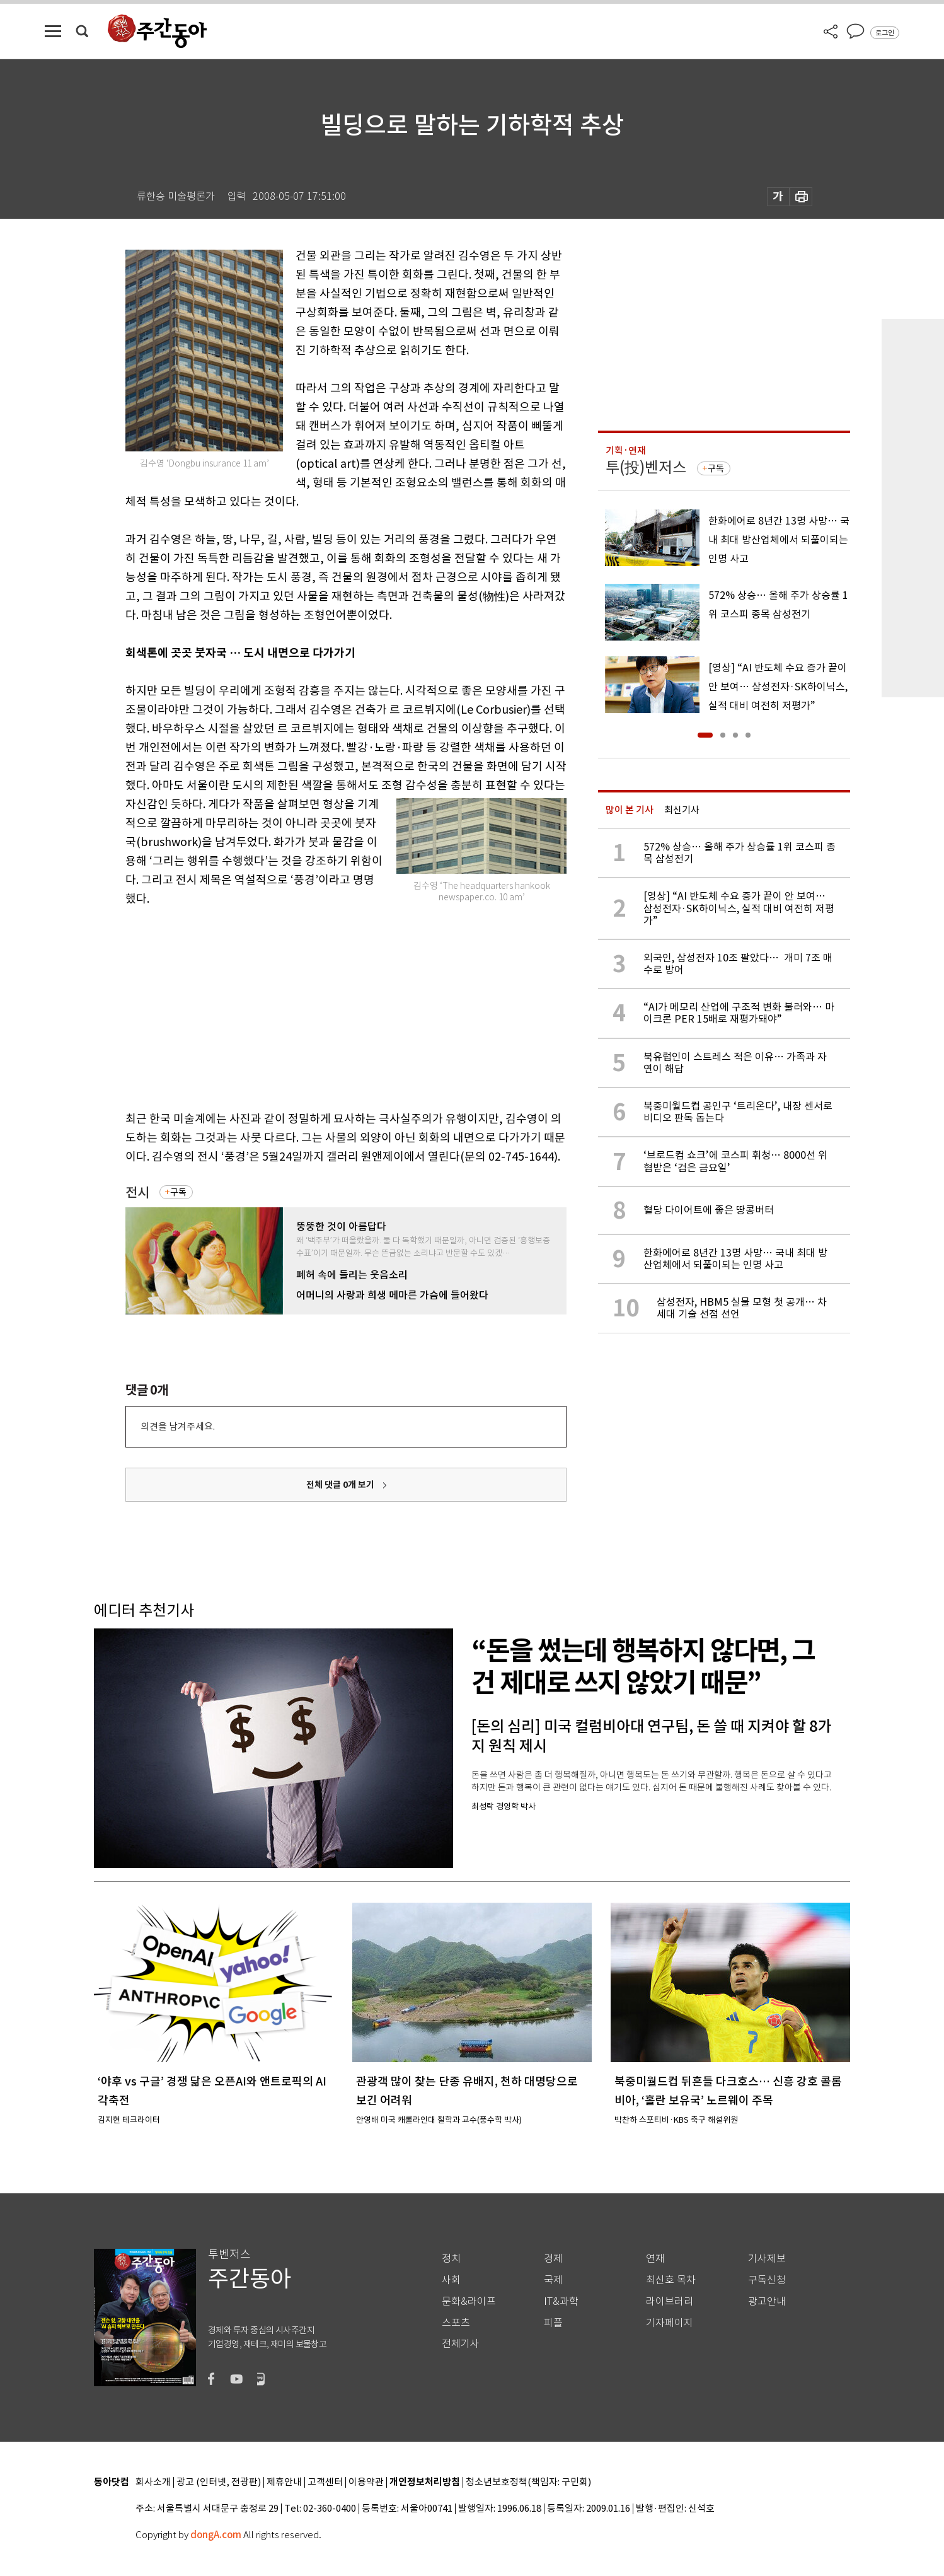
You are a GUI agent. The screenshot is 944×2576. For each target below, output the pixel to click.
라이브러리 (669, 2301)
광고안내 (767, 2301)
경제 (553, 2259)
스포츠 (456, 2323)
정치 (451, 2259)
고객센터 (325, 2482)
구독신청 (767, 2280)
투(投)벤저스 (646, 467)
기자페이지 (669, 2323)
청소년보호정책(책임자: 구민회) (528, 2482)
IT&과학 (561, 2301)
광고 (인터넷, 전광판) (218, 2482)
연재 (655, 2259)
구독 (178, 1192)
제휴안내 (284, 2482)
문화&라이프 (469, 2301)
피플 (553, 2323)
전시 (137, 1192)
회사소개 (153, 2482)
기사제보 (767, 2259)
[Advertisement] (314, 1006)
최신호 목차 (671, 2280)
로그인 (884, 32)
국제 (553, 2280)
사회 (451, 2280)
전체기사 (461, 2344)
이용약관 (366, 2482)
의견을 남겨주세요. (178, 1426)
